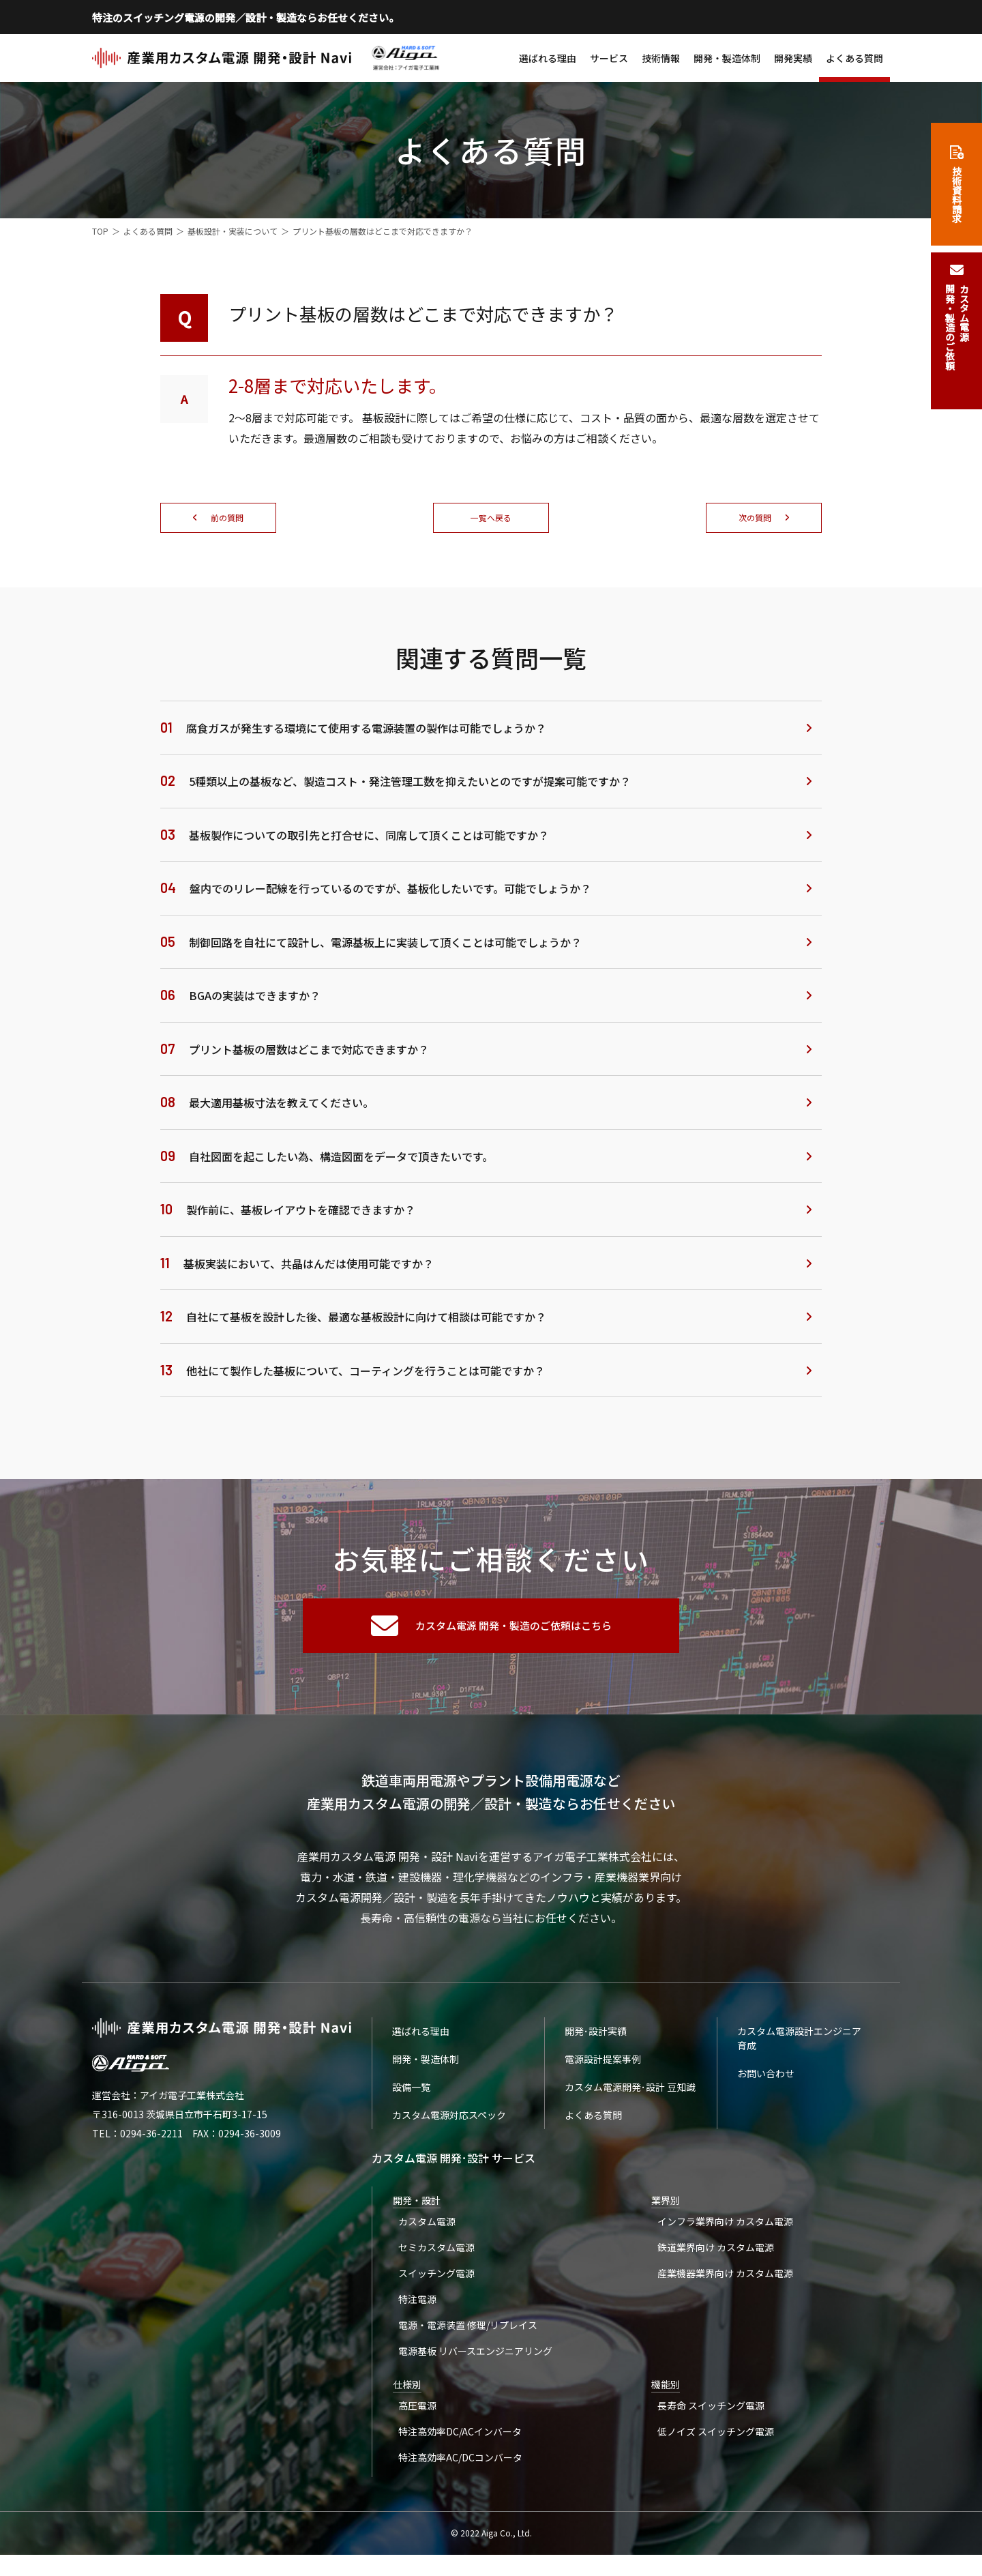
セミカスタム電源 (438, 2252)
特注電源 (419, 2308)
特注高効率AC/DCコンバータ (462, 2477)
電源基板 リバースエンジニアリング (477, 2364)
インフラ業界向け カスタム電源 (726, 2224)
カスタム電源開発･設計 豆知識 (630, 2089)
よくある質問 (854, 58)
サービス (609, 58)
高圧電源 (419, 2421)
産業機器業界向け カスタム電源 (726, 2280)
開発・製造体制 (727, 58)
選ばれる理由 (547, 58)
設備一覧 (411, 2089)
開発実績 (793, 58)
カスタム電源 (428, 2224)
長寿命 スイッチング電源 (711, 2421)
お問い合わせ (765, 2076)
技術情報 (661, 58)
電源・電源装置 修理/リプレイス (469, 2336)
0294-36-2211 (151, 2136)
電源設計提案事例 (603, 2061)
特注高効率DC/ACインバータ (461, 2449)
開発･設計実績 (596, 2033)
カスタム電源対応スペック (449, 2117)
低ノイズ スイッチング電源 (716, 2449)
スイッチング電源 (438, 2280)
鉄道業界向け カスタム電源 (716, 2252)
